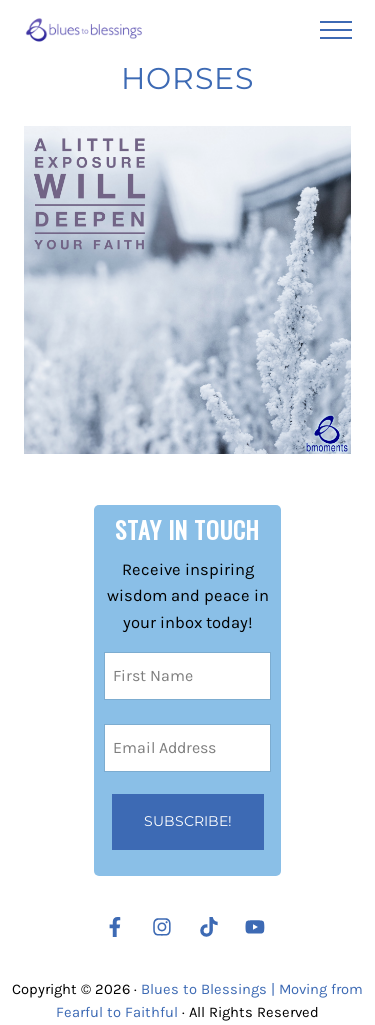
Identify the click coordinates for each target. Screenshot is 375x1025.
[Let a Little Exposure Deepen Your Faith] (188, 290)
